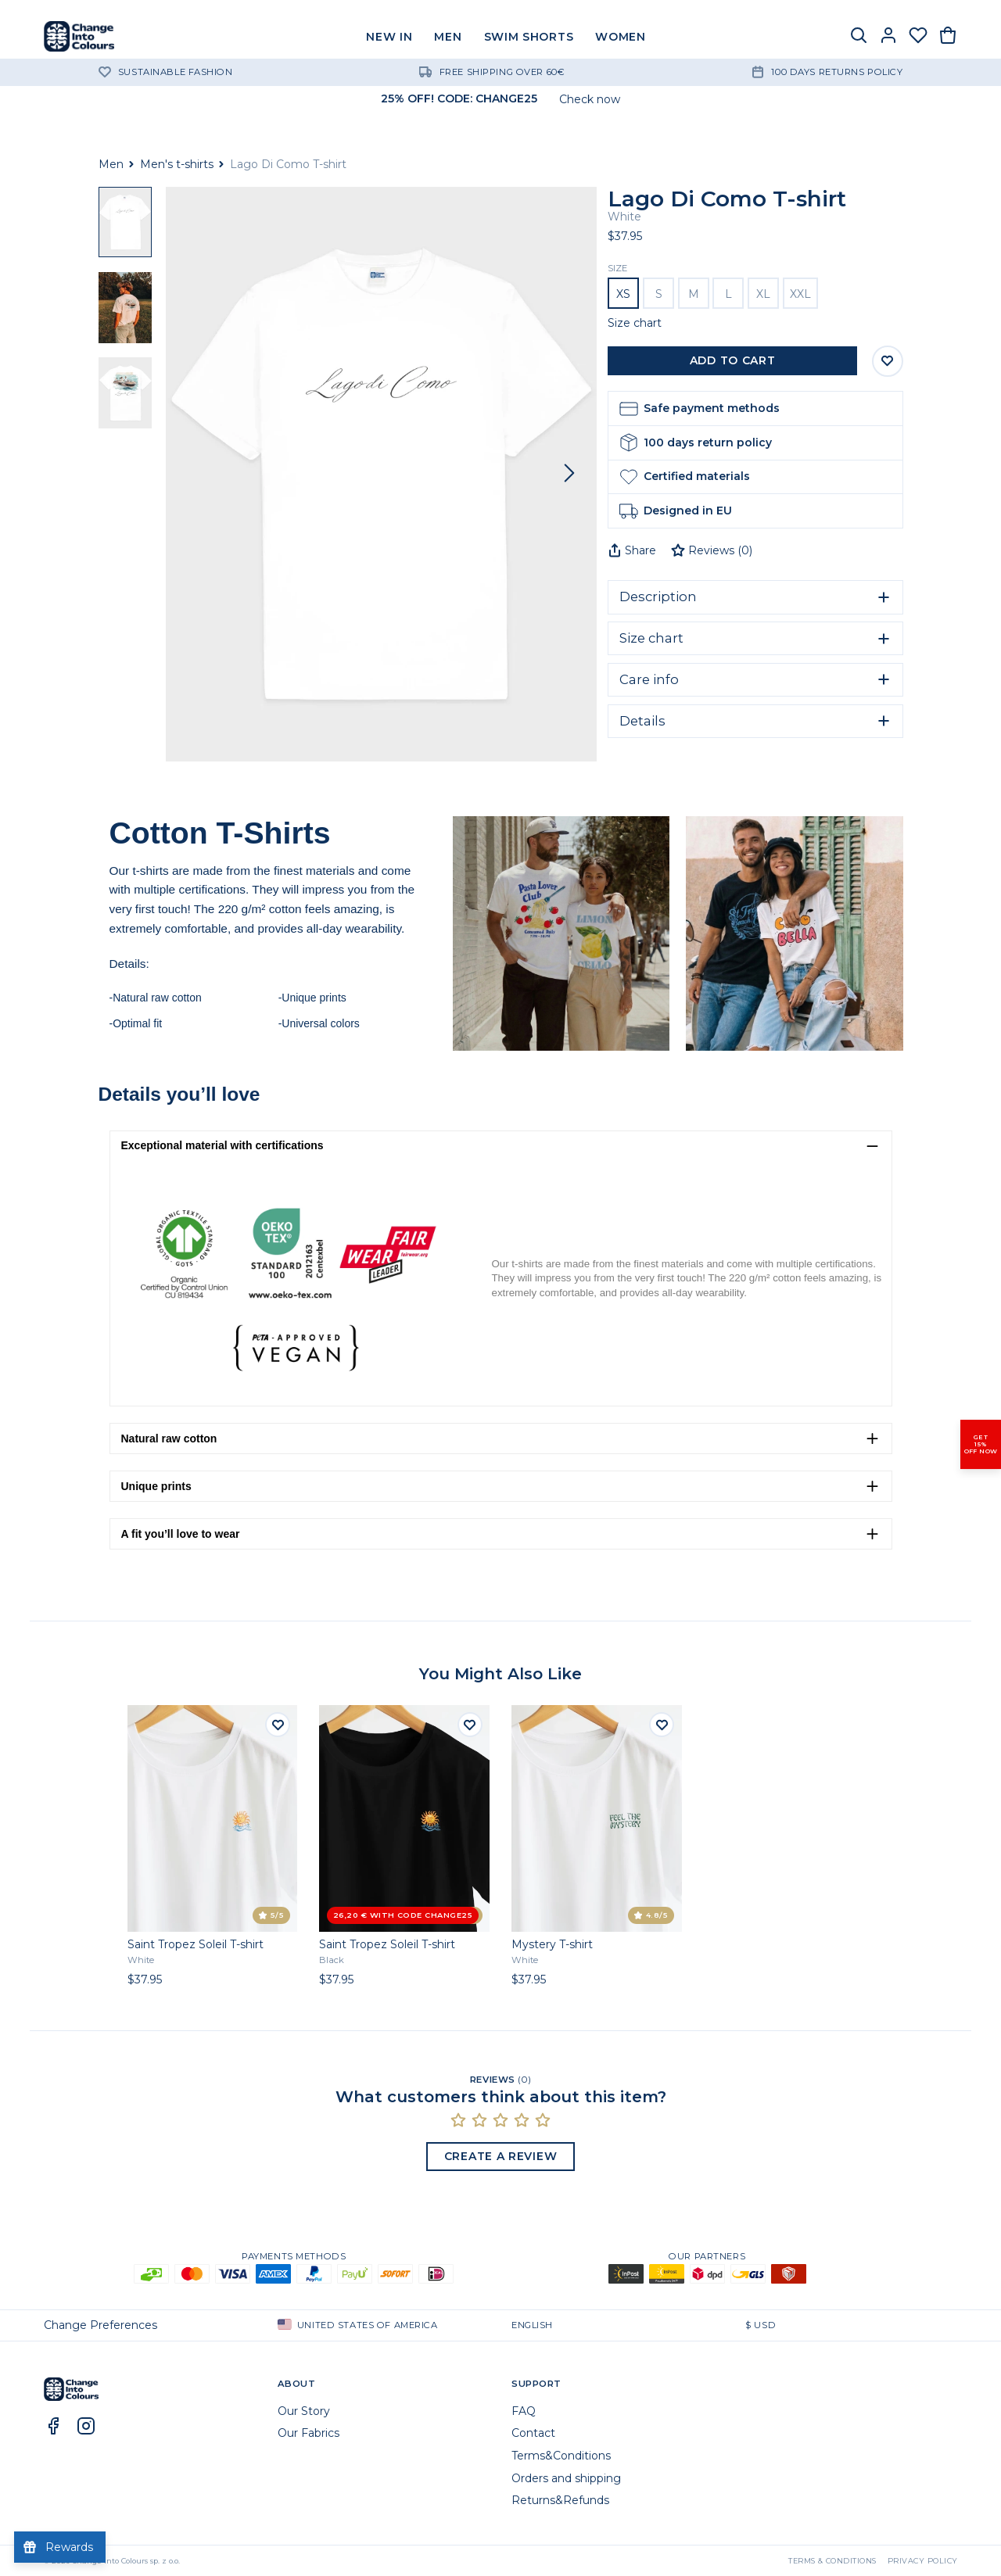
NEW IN (389, 37)
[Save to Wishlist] (887, 361)
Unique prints (156, 1486)
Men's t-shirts (176, 164)
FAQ (523, 2411)
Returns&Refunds (560, 2500)
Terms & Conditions (832, 2560)
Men (111, 164)
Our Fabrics (308, 2433)
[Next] (569, 473)
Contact (533, 2433)
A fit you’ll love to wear (180, 1534)
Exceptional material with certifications (222, 1145)
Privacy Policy (923, 2560)
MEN (447, 37)
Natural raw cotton (169, 1438)
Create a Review (501, 2156)
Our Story (304, 2411)
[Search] (858, 36)
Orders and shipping (566, 2478)
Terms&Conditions (561, 2456)
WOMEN (620, 37)
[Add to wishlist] (277, 1724)
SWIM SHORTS (529, 37)
